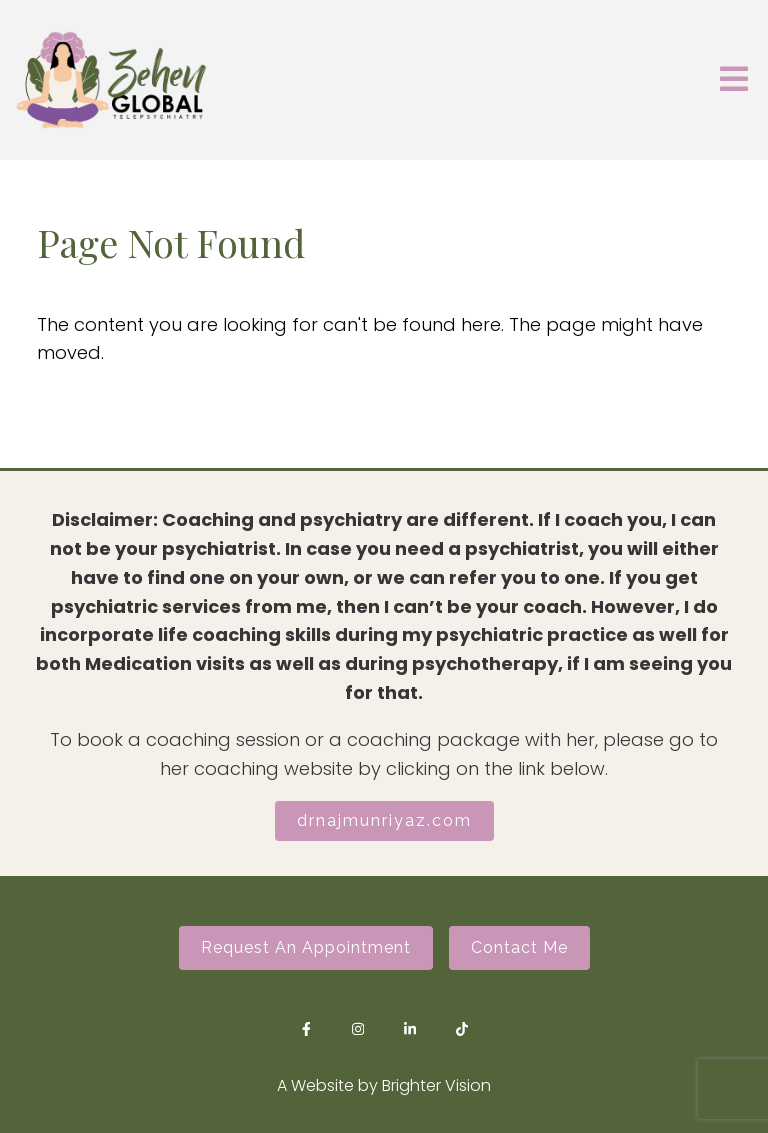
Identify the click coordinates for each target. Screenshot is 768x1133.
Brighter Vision (436, 1085)
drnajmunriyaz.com (384, 820)
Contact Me (519, 947)
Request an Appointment (306, 947)
